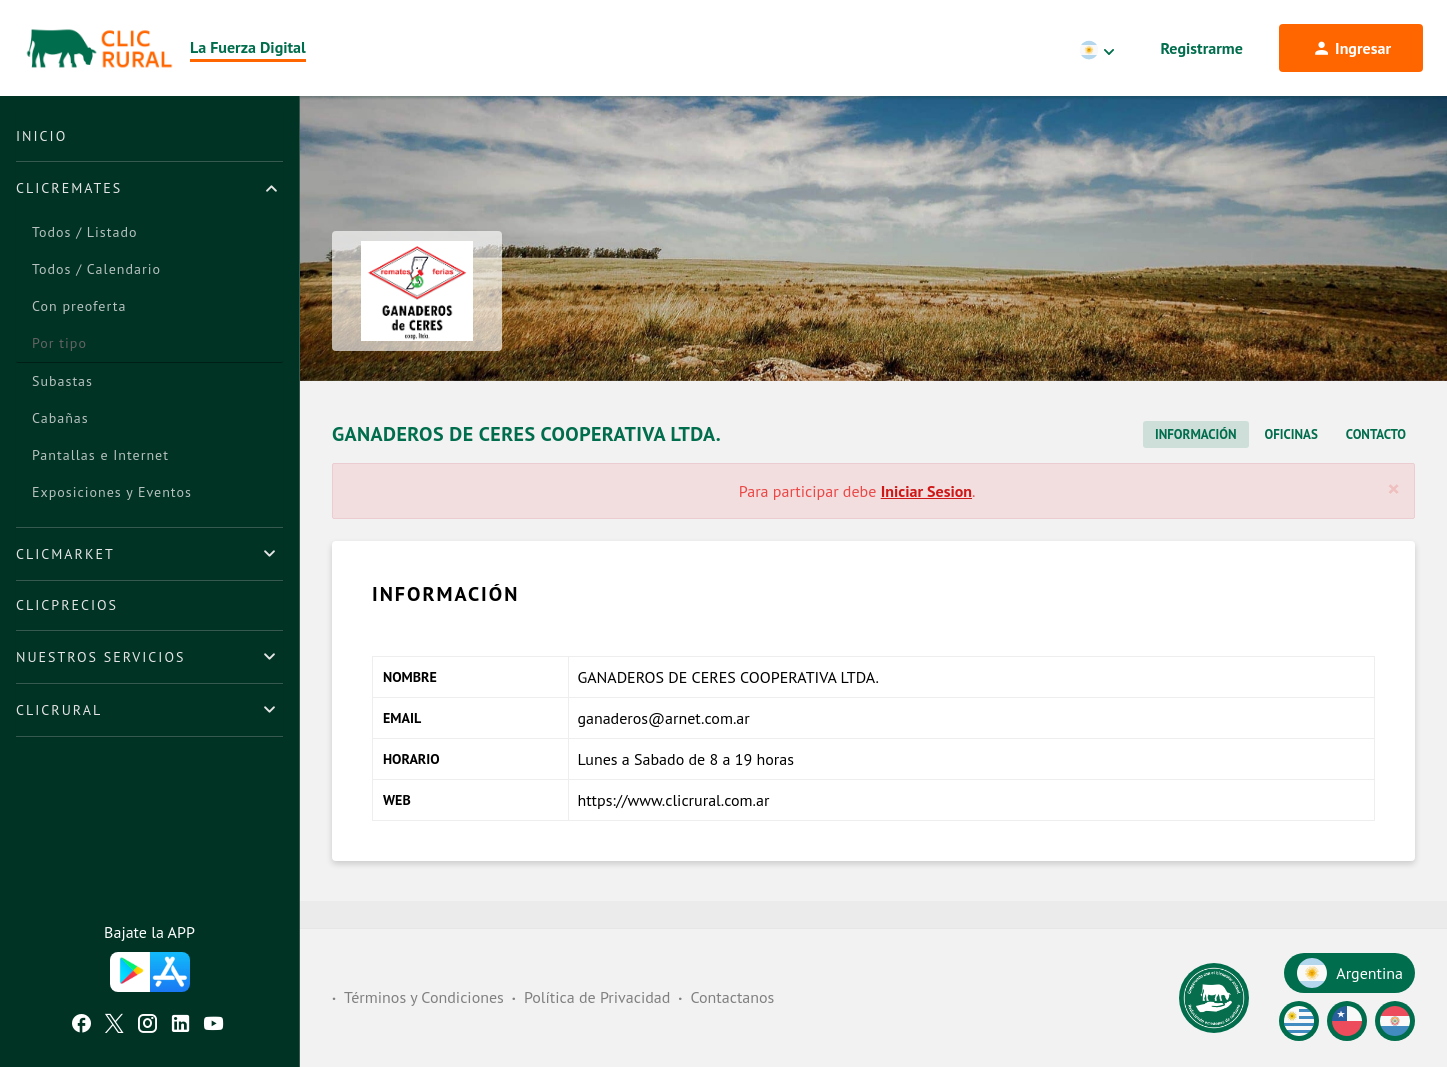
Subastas (62, 381)
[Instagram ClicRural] (147, 1026)
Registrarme (1202, 48)
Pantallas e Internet (100, 455)
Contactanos (732, 998)
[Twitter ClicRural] (114, 1026)
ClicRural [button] (59, 710)
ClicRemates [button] (69, 188)
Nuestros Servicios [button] (100, 657)
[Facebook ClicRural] (81, 1026)
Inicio (41, 136)
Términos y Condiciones (424, 998)
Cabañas (60, 418)
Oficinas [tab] (1291, 460)
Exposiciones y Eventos (112, 492)
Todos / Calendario (96, 269)
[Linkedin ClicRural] (180, 1026)
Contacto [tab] (1376, 460)
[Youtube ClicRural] (213, 1026)
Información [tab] (1195, 460)
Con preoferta (79, 306)
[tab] (149, 188)
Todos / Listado (84, 232)
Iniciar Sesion (926, 517)
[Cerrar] (1393, 515)
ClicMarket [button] (65, 554)
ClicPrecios (67, 605)
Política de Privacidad (597, 998)
